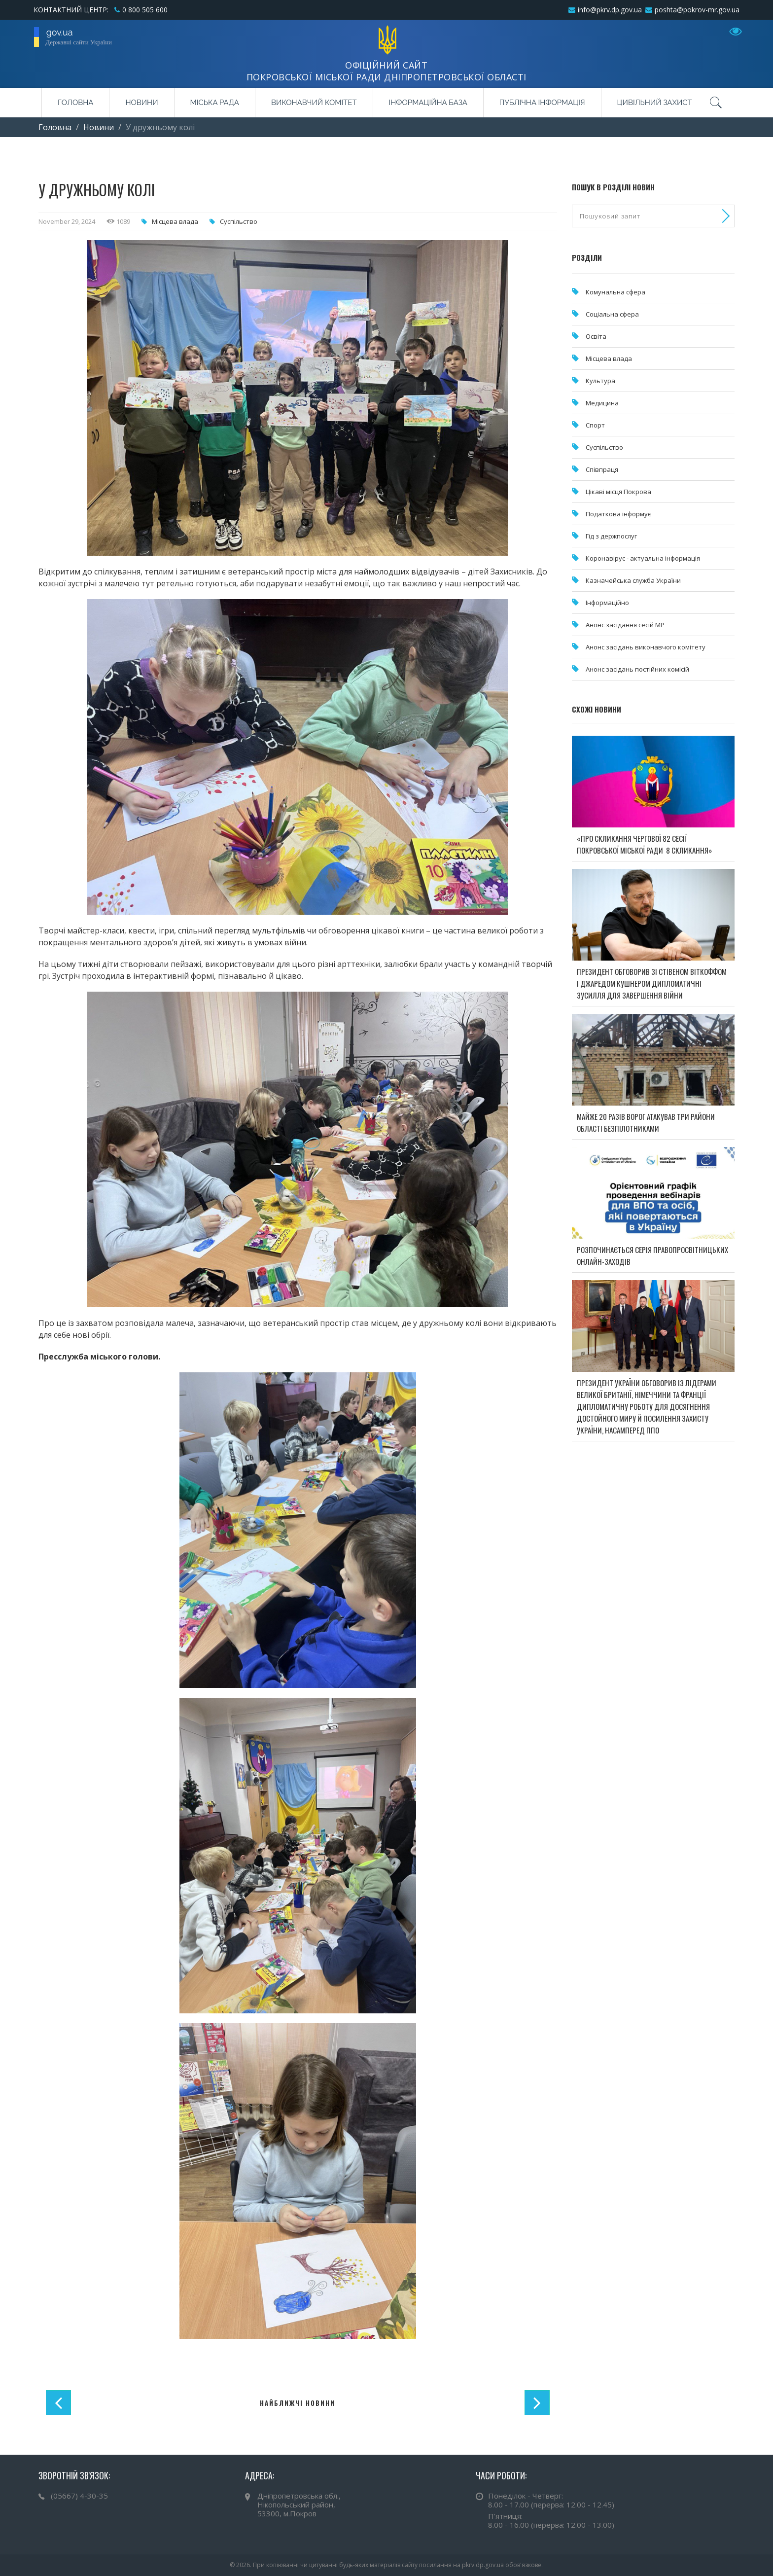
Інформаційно (607, 602)
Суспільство (238, 221)
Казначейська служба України (633, 580)
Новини (141, 102)
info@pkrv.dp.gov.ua (610, 9)
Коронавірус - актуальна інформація (643, 558)
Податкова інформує (618, 513)
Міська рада (214, 102)
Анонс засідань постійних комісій (637, 669)
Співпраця (602, 469)
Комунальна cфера (615, 291)
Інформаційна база (428, 102)
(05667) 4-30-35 (79, 2496)
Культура (600, 380)
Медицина (602, 402)
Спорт (595, 425)
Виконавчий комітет (314, 102)
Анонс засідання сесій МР (625, 624)
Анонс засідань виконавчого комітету (645, 647)
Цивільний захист (654, 102)
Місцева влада (175, 221)
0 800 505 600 (145, 9)
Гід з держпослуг (611, 536)
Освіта (596, 336)
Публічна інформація (542, 102)
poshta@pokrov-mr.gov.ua (697, 9)
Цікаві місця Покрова (618, 491)
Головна (75, 102)
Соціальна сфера (612, 314)
